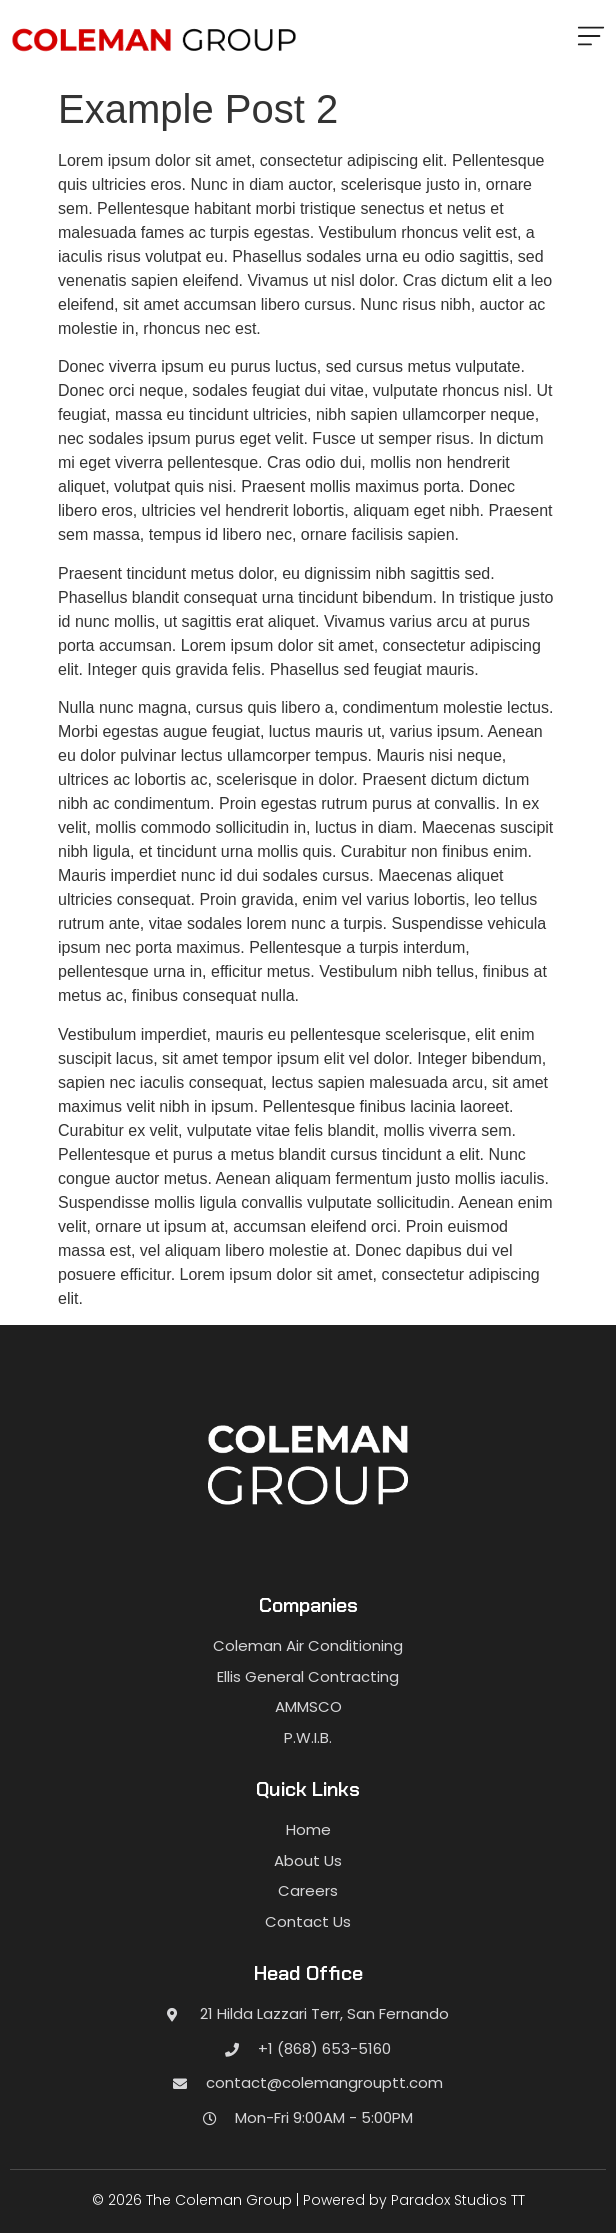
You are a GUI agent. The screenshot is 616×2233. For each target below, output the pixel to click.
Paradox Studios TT (458, 2200)
